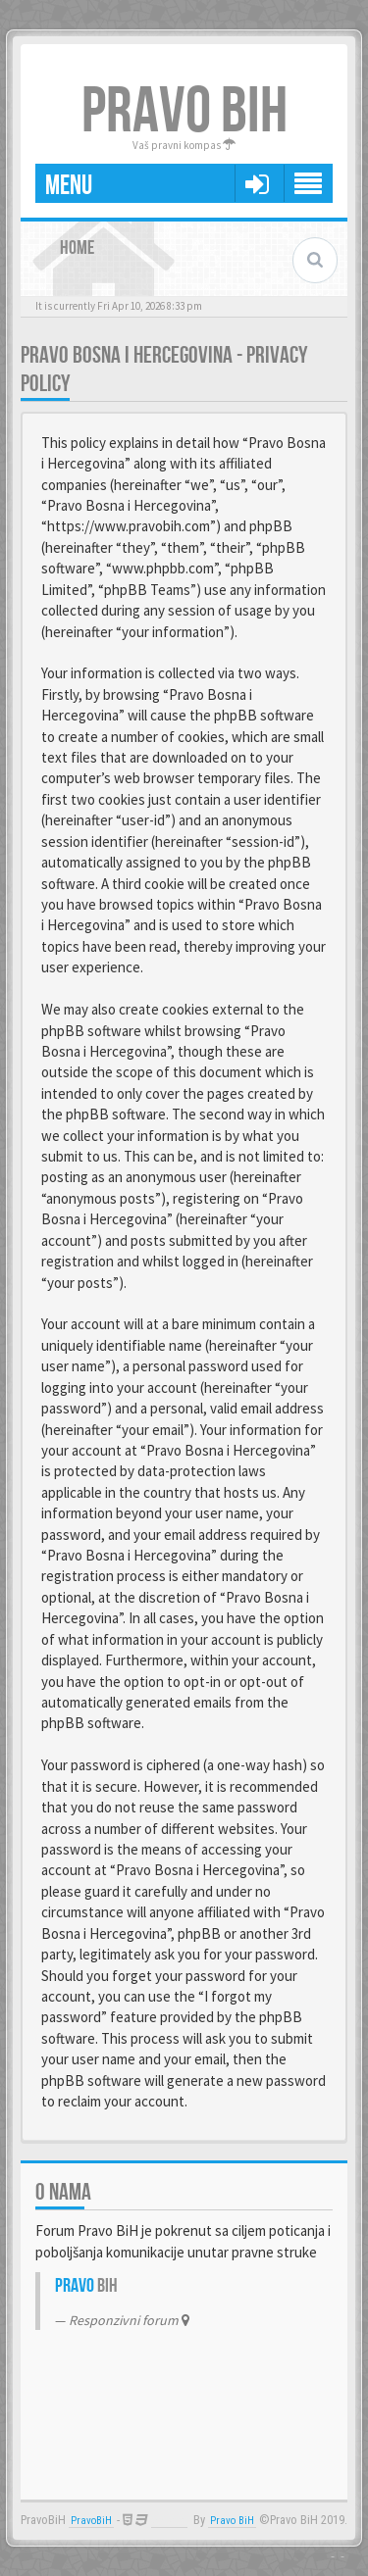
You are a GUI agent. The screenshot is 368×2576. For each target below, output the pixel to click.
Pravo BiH (232, 2520)
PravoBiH (91, 2520)
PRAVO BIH (184, 112)
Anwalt (169, 2520)
